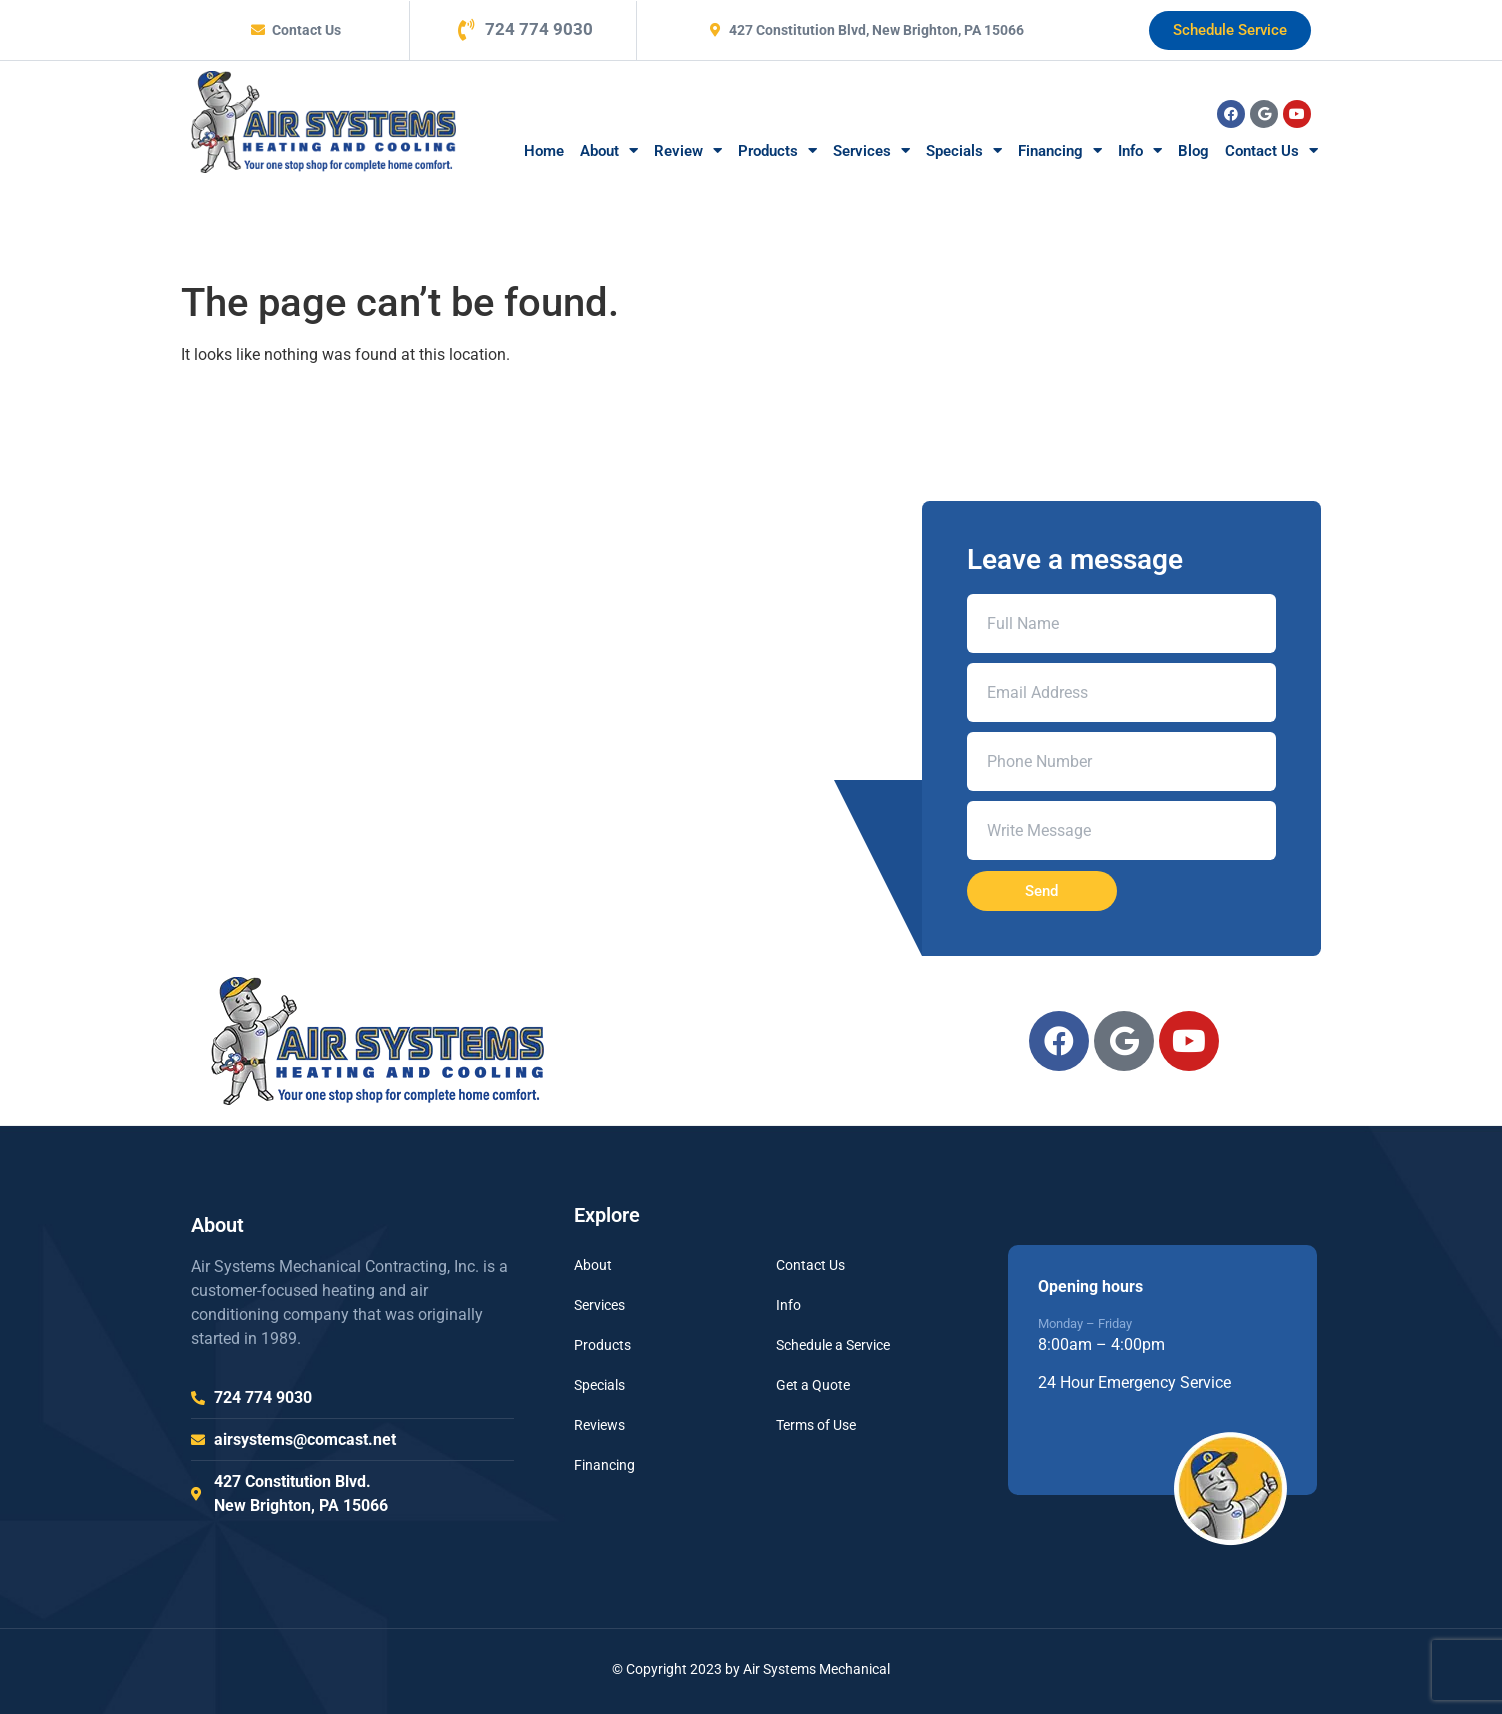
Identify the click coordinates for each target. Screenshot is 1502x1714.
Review (688, 150)
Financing (1060, 150)
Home (544, 151)
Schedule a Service (833, 1345)
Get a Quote (813, 1385)
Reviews (599, 1425)
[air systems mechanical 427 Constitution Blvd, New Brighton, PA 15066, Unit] (751, 681)
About (609, 150)
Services (871, 150)
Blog (1193, 151)
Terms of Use (816, 1425)
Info (1140, 150)
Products (777, 150)
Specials (964, 150)
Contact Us (1271, 150)
